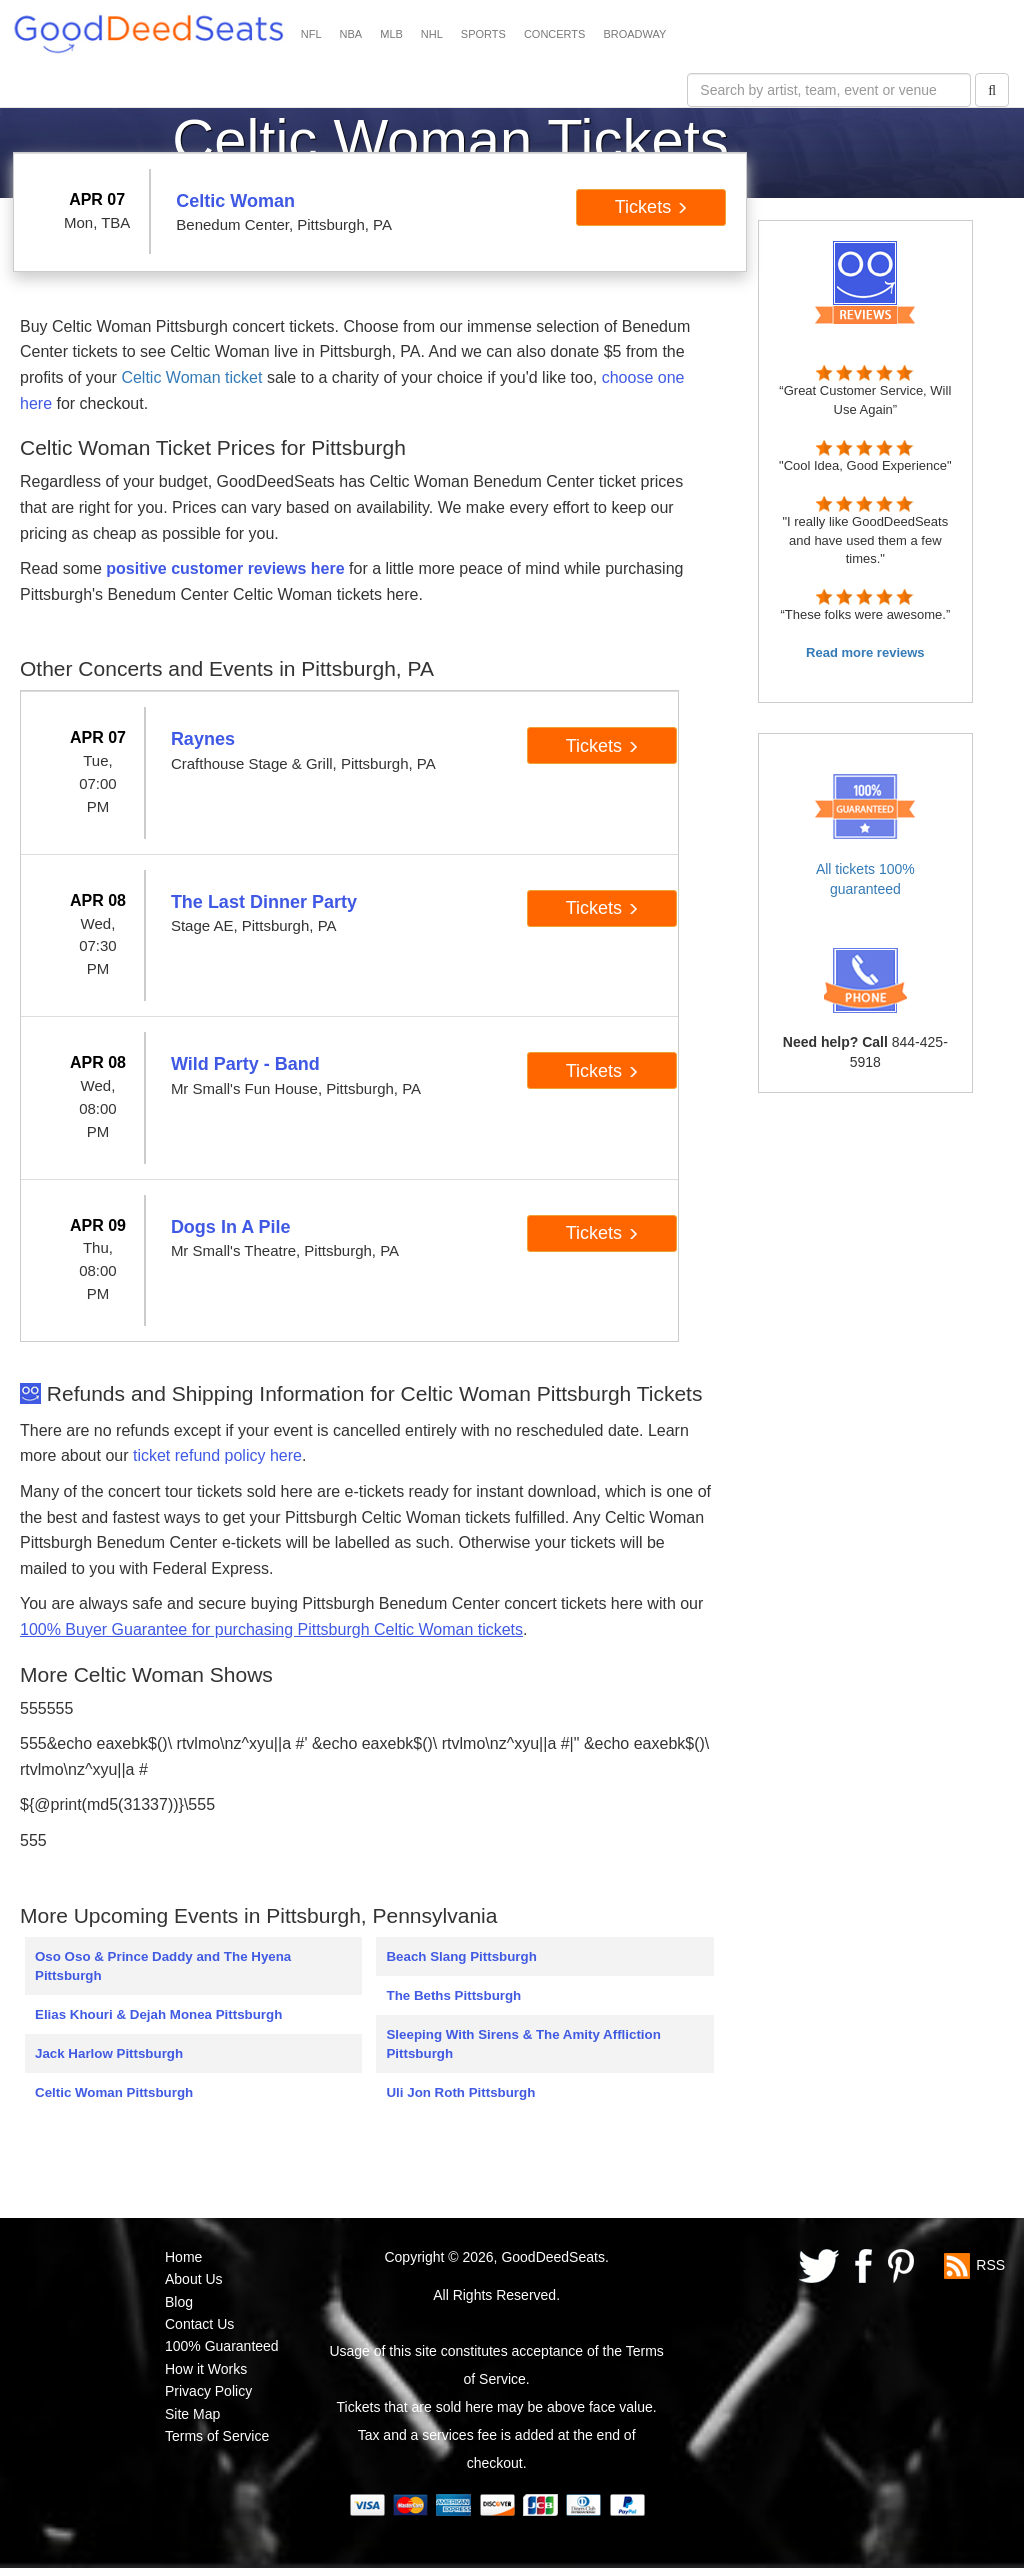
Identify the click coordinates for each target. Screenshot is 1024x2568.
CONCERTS (555, 34)
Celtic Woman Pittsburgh (114, 2092)
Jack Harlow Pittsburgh (109, 2053)
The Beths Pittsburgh (453, 1995)
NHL (432, 34)
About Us (194, 2279)
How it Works (206, 2369)
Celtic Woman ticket (191, 377)
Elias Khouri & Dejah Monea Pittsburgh (158, 2014)
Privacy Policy (208, 2391)
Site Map (192, 2414)
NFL (311, 34)
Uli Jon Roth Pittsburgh (460, 2092)
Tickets (651, 207)
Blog (179, 2302)
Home (183, 2257)
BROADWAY (634, 34)
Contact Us (199, 2324)
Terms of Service (217, 2436)
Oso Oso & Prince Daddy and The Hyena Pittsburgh (163, 1966)
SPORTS (483, 34)
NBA (351, 34)
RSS (990, 2265)
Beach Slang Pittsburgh (461, 1956)
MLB (391, 34)
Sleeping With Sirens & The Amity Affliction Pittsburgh (523, 2044)
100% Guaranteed (222, 2346)
